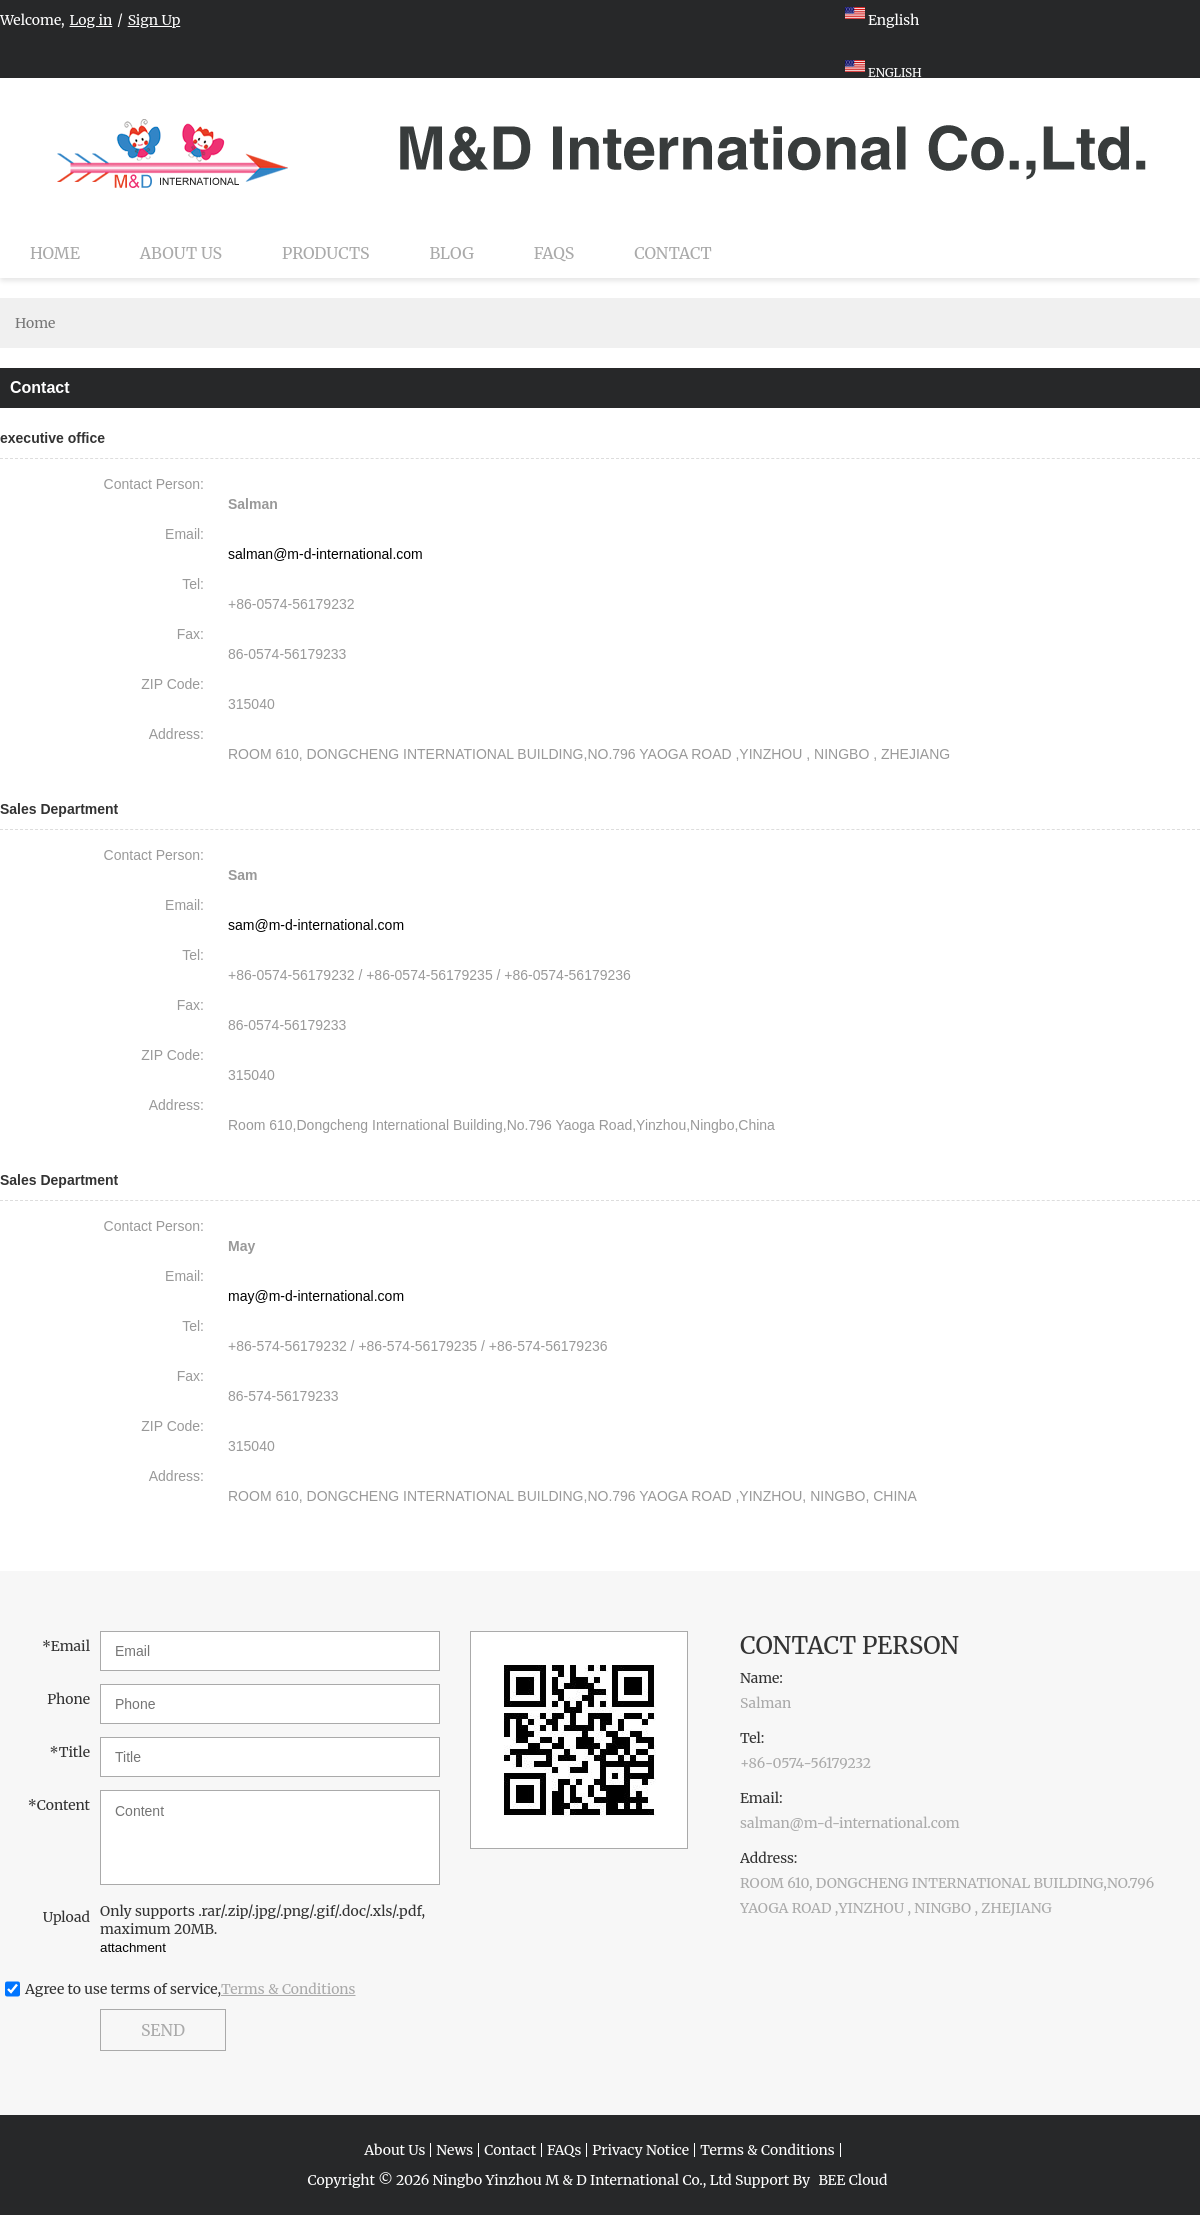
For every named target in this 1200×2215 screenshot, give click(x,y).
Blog (452, 253)
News (454, 2150)
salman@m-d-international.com (325, 554)
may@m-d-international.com (316, 1296)
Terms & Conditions (288, 1989)
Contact (673, 253)
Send (163, 2030)
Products (325, 253)
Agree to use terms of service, (190, 1989)
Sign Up (154, 20)
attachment (133, 1947)
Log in (91, 20)
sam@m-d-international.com (316, 925)
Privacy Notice (640, 2150)
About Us (181, 253)
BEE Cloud (852, 2180)
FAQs (554, 253)
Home (55, 253)
